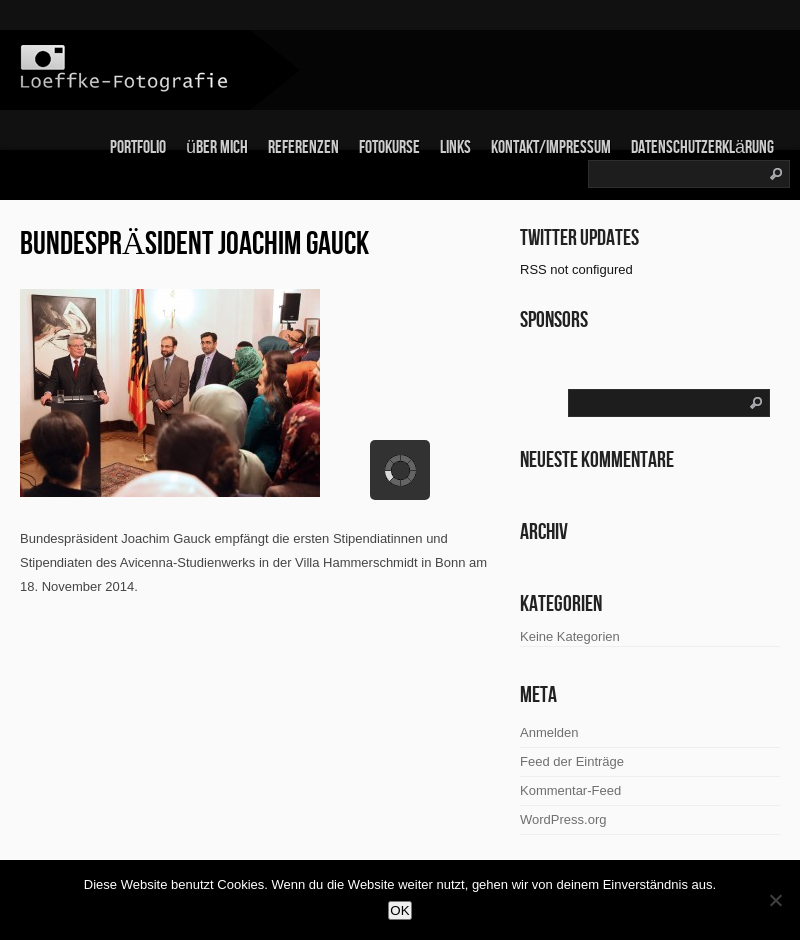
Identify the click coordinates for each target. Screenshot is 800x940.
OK (399, 910)
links (455, 147)
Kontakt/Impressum (551, 147)
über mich (217, 147)
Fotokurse (389, 147)
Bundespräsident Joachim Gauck (194, 244)
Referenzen (303, 147)
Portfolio (138, 147)
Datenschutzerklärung (702, 147)
